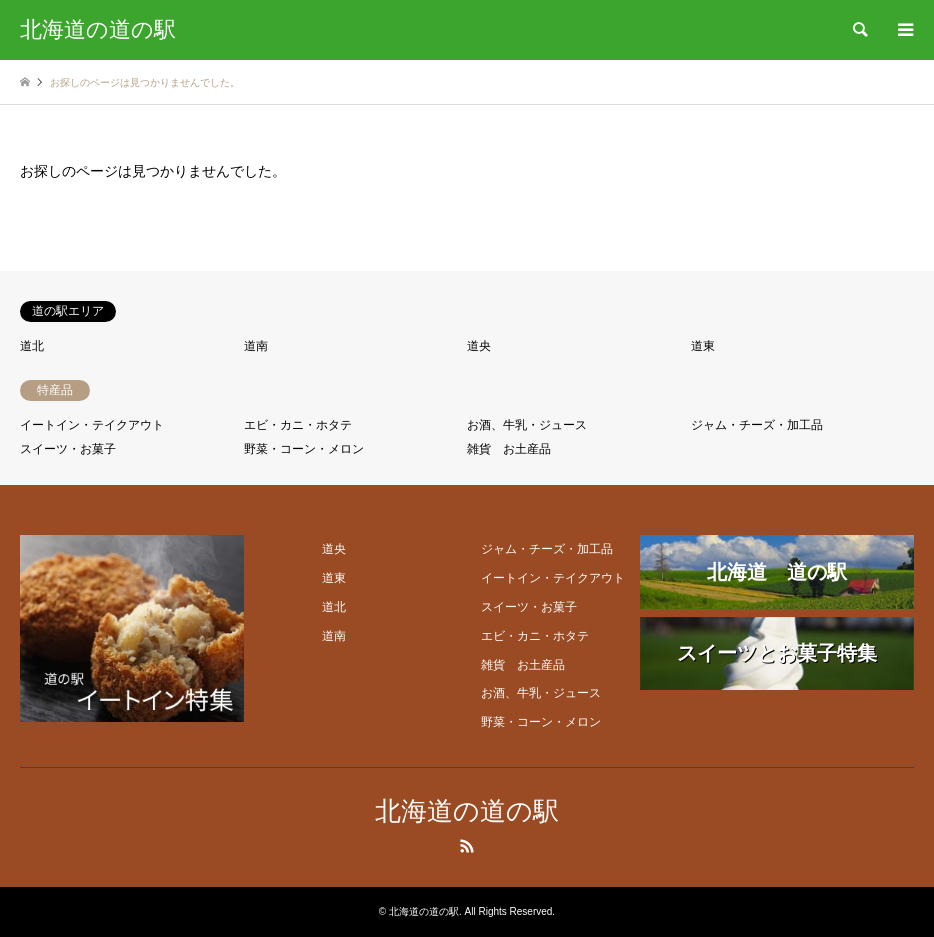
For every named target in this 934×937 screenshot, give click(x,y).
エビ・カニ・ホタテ (298, 425)
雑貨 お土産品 (509, 449)
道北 (32, 346)
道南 (256, 346)
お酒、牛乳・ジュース (527, 425)
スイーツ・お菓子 (68, 449)
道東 (703, 346)
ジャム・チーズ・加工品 (757, 425)
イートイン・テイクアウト (92, 425)
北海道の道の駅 (467, 811)
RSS (467, 846)
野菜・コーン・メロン (304, 449)
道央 (479, 346)
